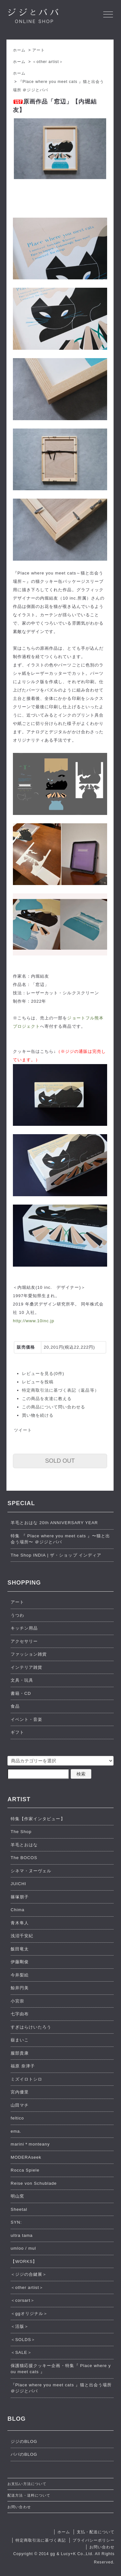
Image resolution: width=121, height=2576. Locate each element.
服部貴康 (20, 2053)
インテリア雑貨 (26, 1667)
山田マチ (20, 2105)
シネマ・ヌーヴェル (31, 1870)
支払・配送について (96, 2532)
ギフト (17, 1732)
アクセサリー (24, 1641)
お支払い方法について (26, 2484)
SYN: (16, 2222)
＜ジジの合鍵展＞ (29, 2274)
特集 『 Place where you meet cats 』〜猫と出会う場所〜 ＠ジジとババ (60, 1539)
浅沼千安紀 (22, 1935)
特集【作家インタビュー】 (38, 1818)
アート (38, 50)
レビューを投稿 (38, 1381)
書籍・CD (21, 1693)
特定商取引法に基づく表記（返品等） (60, 1390)
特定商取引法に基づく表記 (40, 2540)
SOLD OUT (60, 1461)
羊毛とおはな (24, 1844)
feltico (17, 2118)
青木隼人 (20, 1923)
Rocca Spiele (25, 2170)
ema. (16, 2131)
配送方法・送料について (28, 2495)
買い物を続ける (38, 1415)
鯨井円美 (20, 1987)
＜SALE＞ (21, 2352)
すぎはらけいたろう (31, 2027)
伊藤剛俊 (20, 1961)
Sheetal (19, 2209)
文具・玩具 (22, 1680)
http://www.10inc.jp (33, 1320)
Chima (18, 1909)
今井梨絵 (20, 1975)
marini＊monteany (30, 2144)
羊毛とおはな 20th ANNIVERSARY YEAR (54, 1522)
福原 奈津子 (23, 2066)
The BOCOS (24, 1857)
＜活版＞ (20, 2326)
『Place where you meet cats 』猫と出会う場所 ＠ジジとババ (61, 2388)
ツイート (23, 1430)
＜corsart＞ (23, 2300)
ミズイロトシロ (26, 2079)
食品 (15, 1706)
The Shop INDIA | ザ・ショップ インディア (56, 1555)
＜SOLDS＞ (23, 2339)
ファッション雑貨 (29, 1654)
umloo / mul (23, 2248)
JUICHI (18, 1883)
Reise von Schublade (34, 2183)
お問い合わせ (19, 2507)
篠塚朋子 (20, 1896)
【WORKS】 (24, 2261)
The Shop (21, 1831)
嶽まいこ (20, 2040)
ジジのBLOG (24, 2441)
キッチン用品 (24, 1628)
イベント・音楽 (26, 1719)
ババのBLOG (24, 2454)
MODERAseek (26, 2157)
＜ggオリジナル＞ (29, 2313)
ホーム (19, 50)
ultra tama (22, 2235)
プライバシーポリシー (94, 2540)
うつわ (17, 1615)
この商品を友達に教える (47, 1398)
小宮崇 (17, 2001)
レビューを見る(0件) (43, 1373)
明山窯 (17, 2196)
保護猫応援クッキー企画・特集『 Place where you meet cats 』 (61, 2368)
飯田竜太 (20, 1949)
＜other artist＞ (47, 61)
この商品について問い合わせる (54, 1407)
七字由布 (20, 2013)
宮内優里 (20, 2092)
